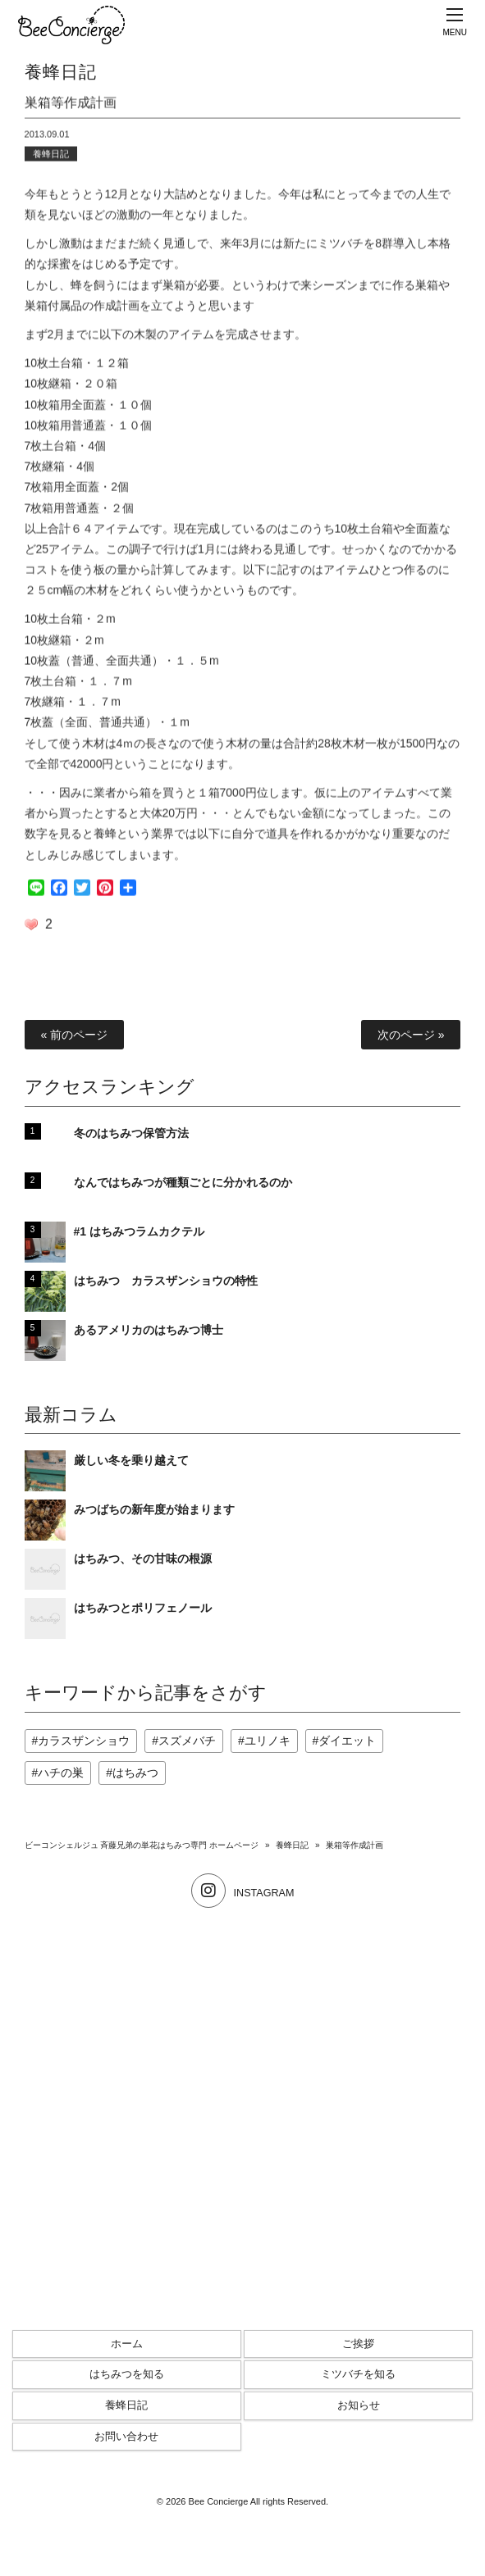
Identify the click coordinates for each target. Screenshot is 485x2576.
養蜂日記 (51, 157)
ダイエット (347, 1740)
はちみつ (135, 1772)
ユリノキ (268, 1740)
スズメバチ (187, 1740)
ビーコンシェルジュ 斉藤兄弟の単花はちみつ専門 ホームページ (142, 1845)
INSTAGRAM (243, 1893)
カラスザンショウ (84, 1740)
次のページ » (411, 1034)
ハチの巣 (61, 1772)
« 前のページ (74, 1034)
